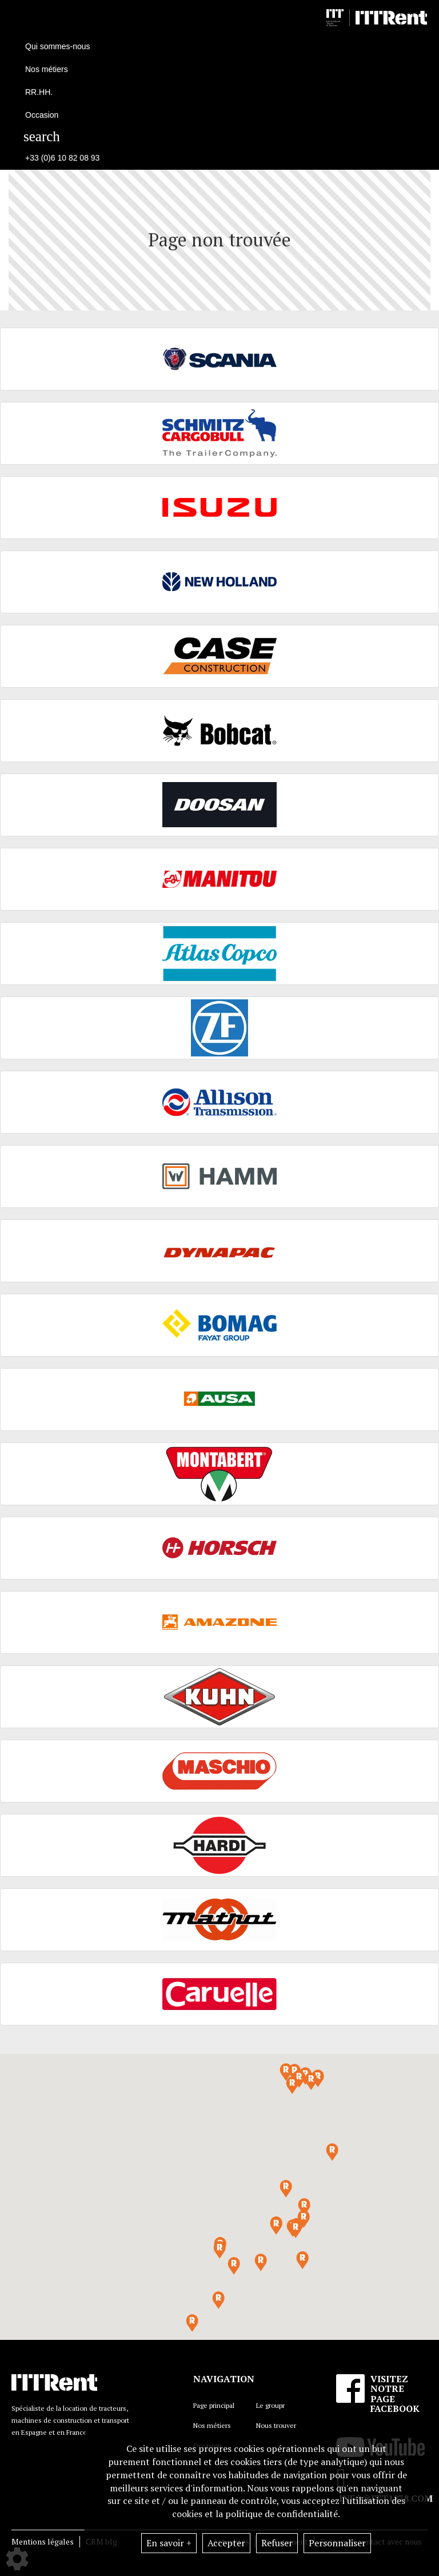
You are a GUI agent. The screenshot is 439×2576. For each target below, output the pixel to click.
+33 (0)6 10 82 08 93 (62, 157)
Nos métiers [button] (46, 69)
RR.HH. (39, 92)
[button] (295, 2229)
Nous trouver (276, 2425)
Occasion (41, 114)
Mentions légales (42, 2541)
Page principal (213, 2405)
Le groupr (270, 2405)
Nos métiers (212, 2425)
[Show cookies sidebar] (17, 2558)
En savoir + (168, 2543)
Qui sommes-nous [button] (57, 46)
